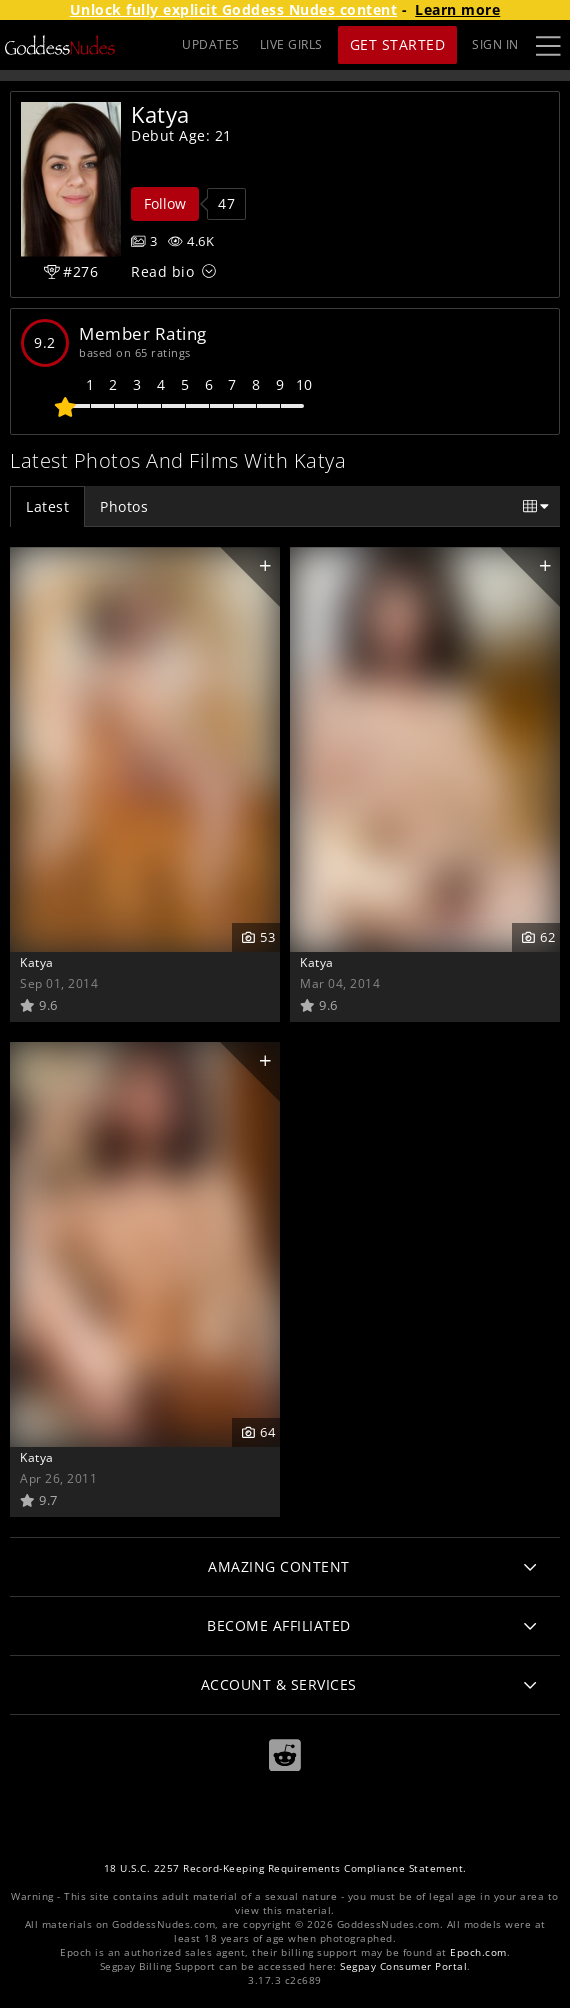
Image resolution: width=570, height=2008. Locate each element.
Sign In (495, 44)
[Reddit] (285, 1755)
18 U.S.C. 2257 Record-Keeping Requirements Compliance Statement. (285, 1868)
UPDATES (211, 44)
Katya (37, 962)
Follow (165, 203)
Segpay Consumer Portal (403, 1966)
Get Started (398, 44)
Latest (47, 506)
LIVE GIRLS (291, 44)
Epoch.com (478, 1952)
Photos (124, 506)
